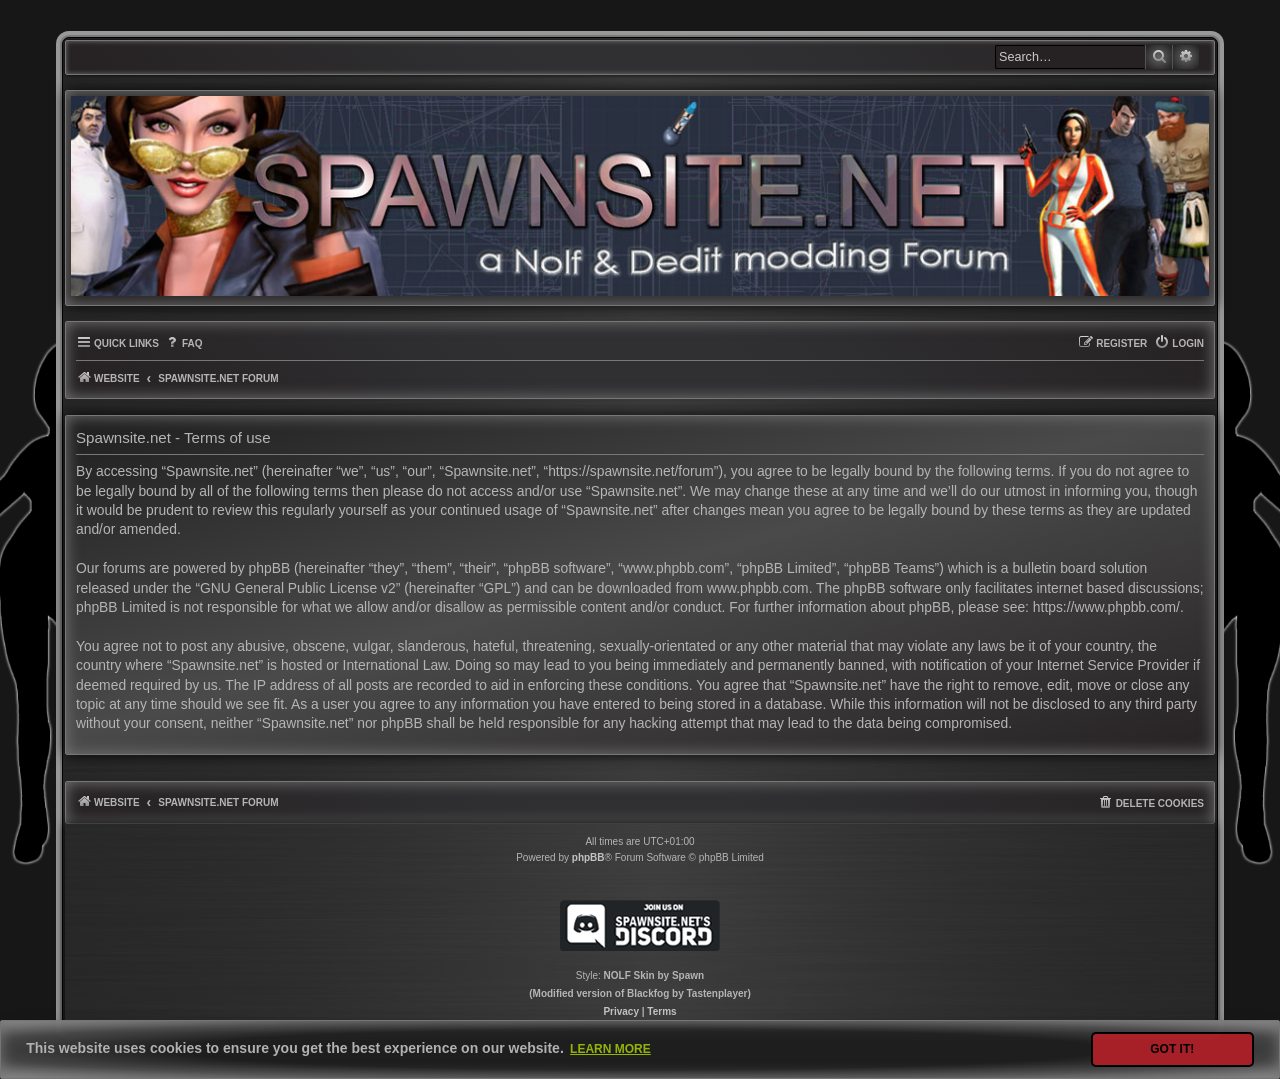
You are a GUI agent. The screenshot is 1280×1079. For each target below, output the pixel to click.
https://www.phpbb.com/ (1106, 607)
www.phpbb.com (758, 588)
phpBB (588, 857)
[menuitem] (183, 343)
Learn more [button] (610, 1049)
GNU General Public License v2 (298, 588)
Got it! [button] (1172, 1049)
